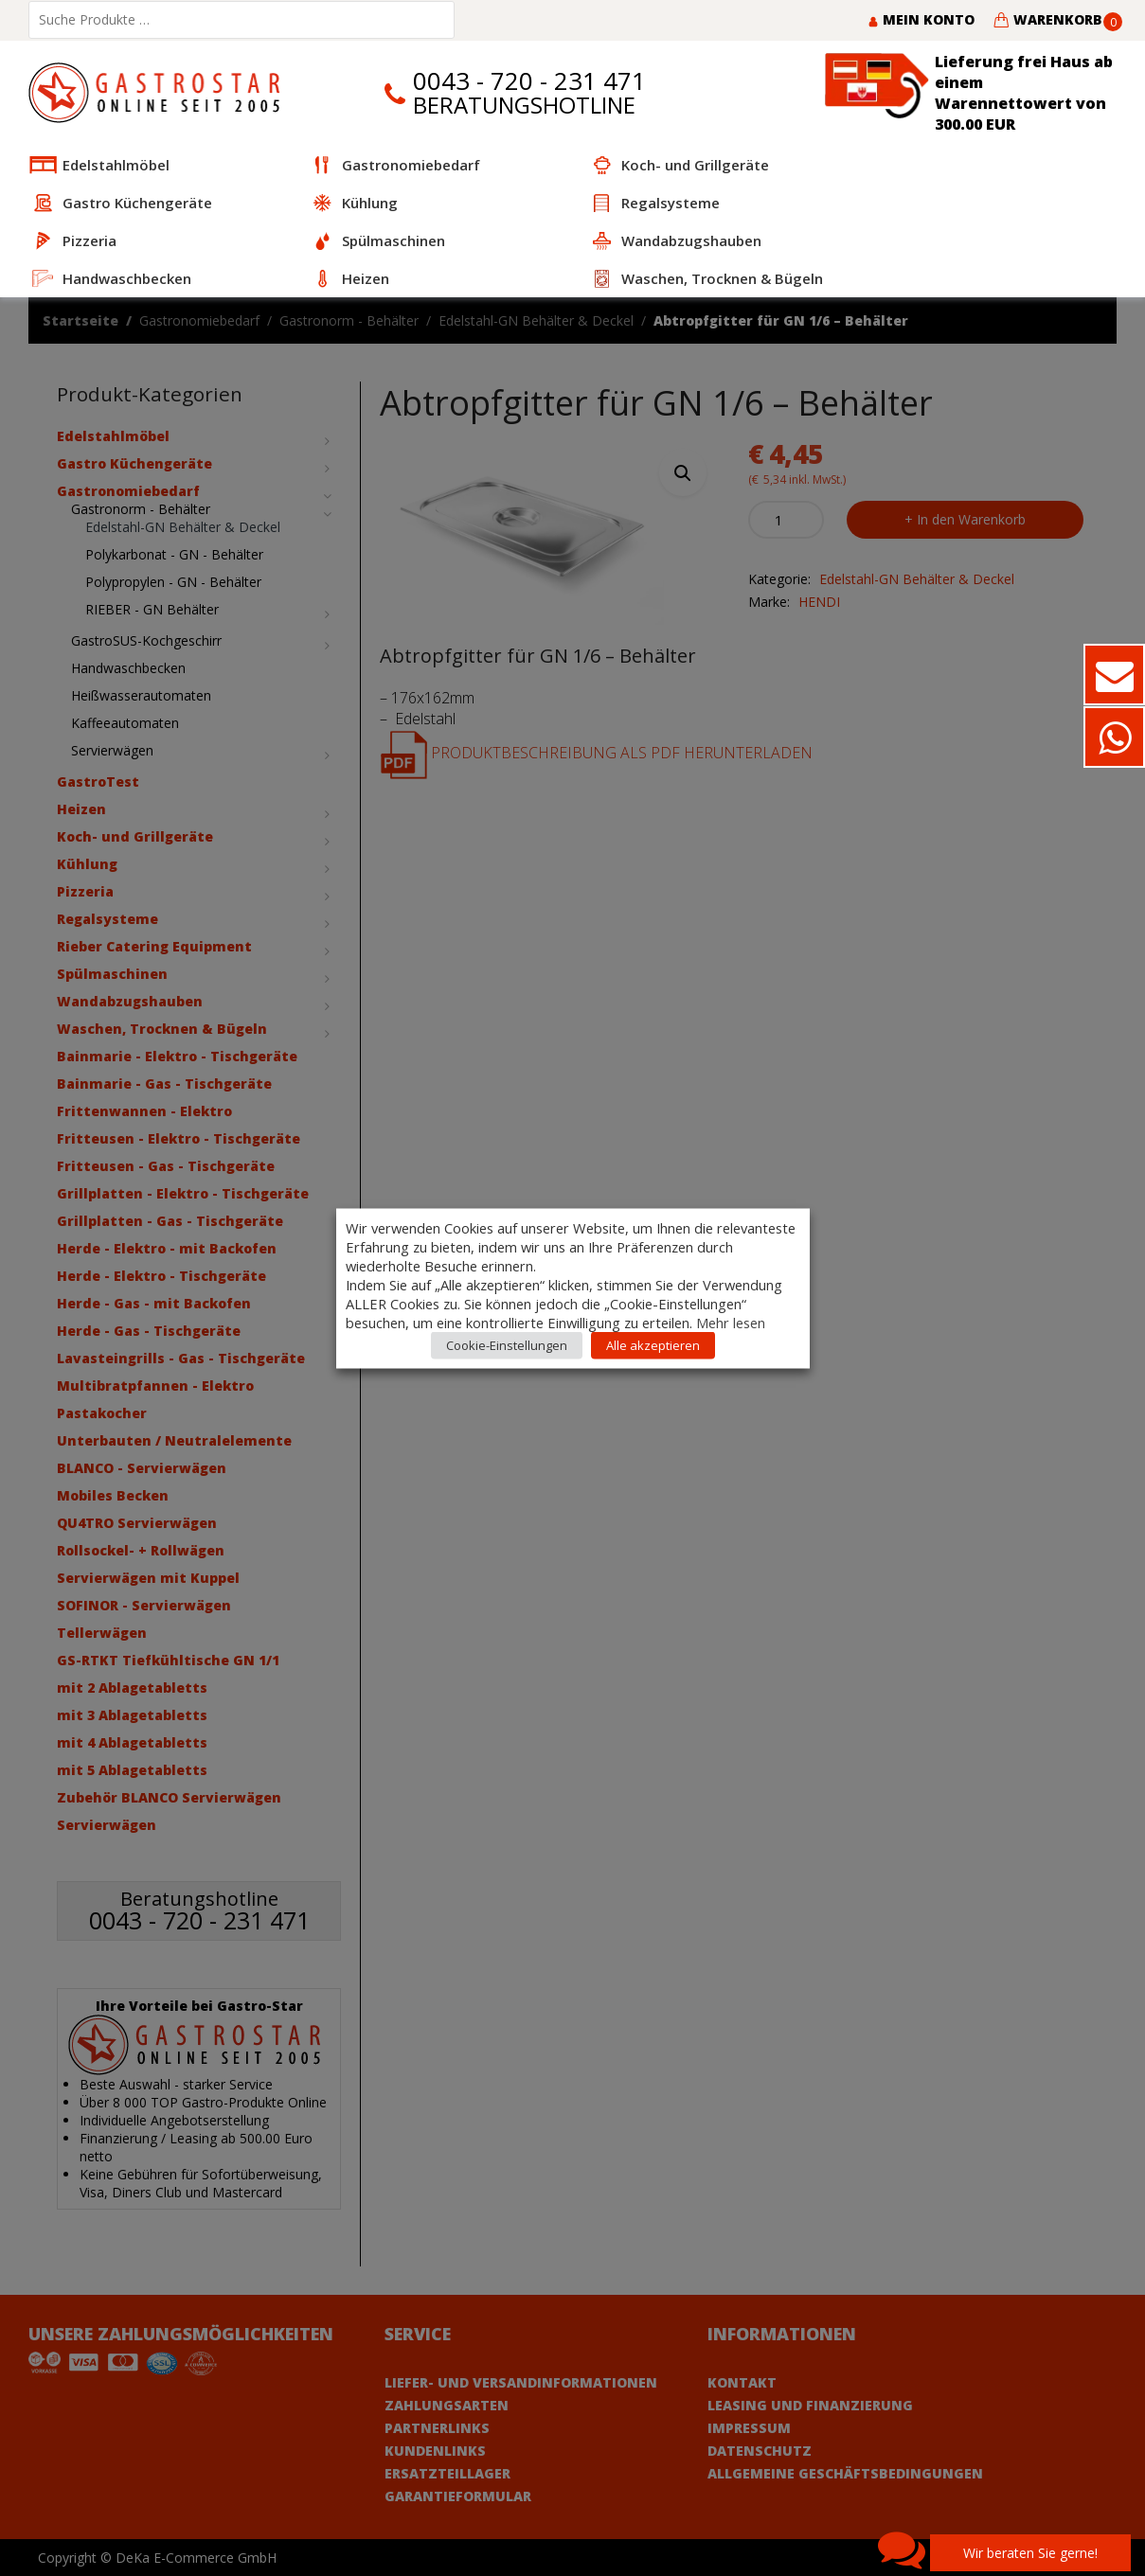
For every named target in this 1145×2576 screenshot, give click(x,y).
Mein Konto (921, 19)
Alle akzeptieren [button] (653, 1344)
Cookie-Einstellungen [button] (506, 1344)
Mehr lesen (730, 1321)
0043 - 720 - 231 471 (529, 81)
